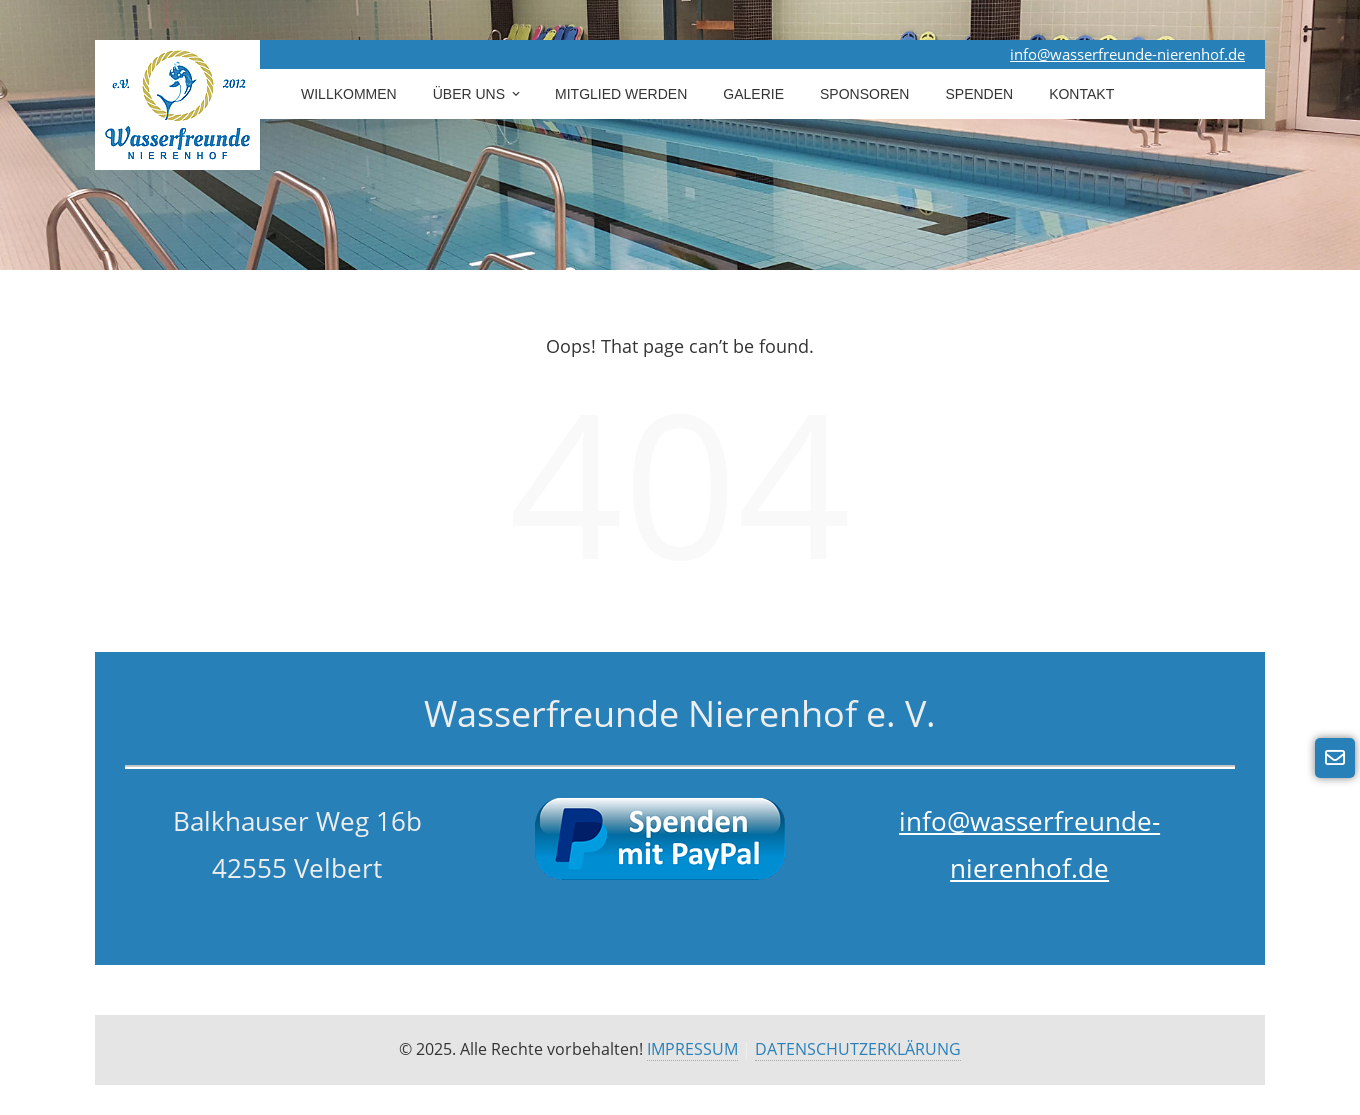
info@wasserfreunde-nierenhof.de (1127, 54)
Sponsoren (864, 94)
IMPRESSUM (692, 1049)
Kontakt (1081, 94)
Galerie (753, 94)
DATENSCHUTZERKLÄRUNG (858, 1049)
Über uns (478, 94)
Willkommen (349, 94)
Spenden (979, 94)
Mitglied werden (621, 94)
